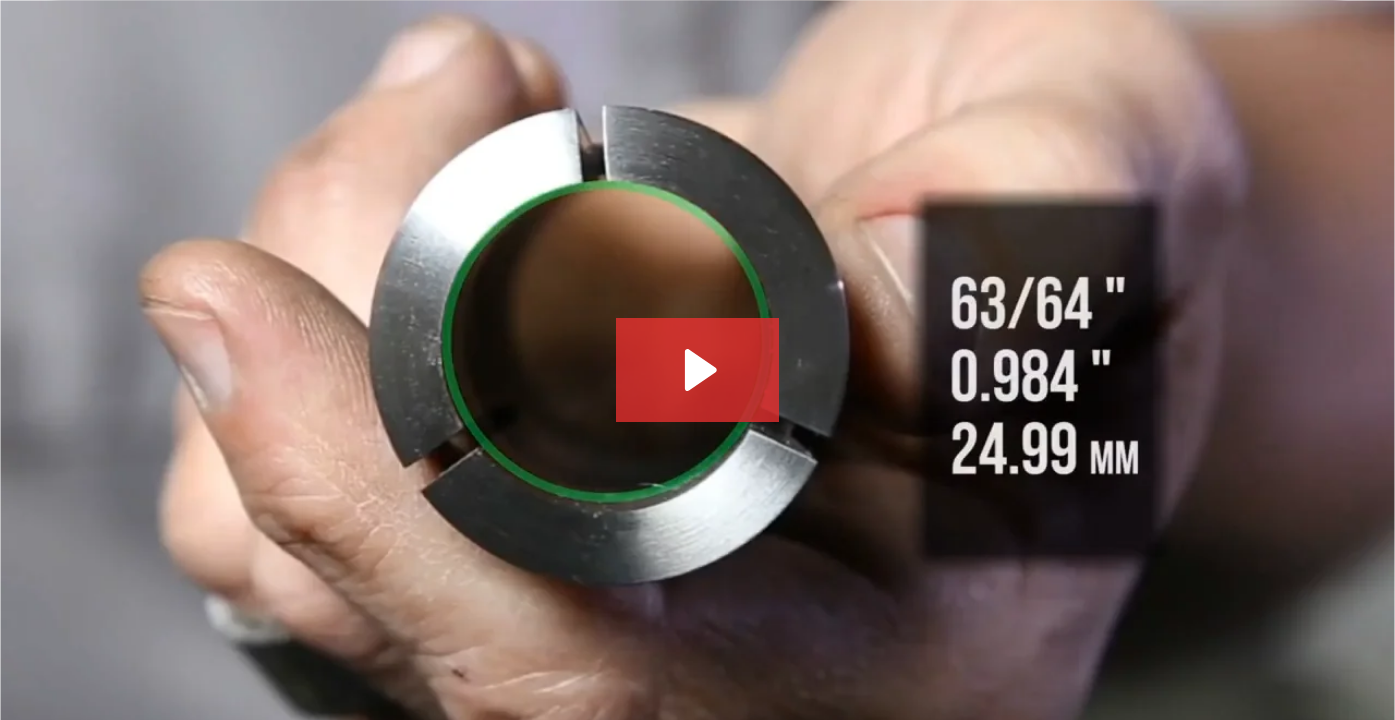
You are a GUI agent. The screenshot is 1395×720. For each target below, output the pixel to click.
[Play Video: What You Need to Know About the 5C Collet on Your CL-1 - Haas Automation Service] (697, 370)
